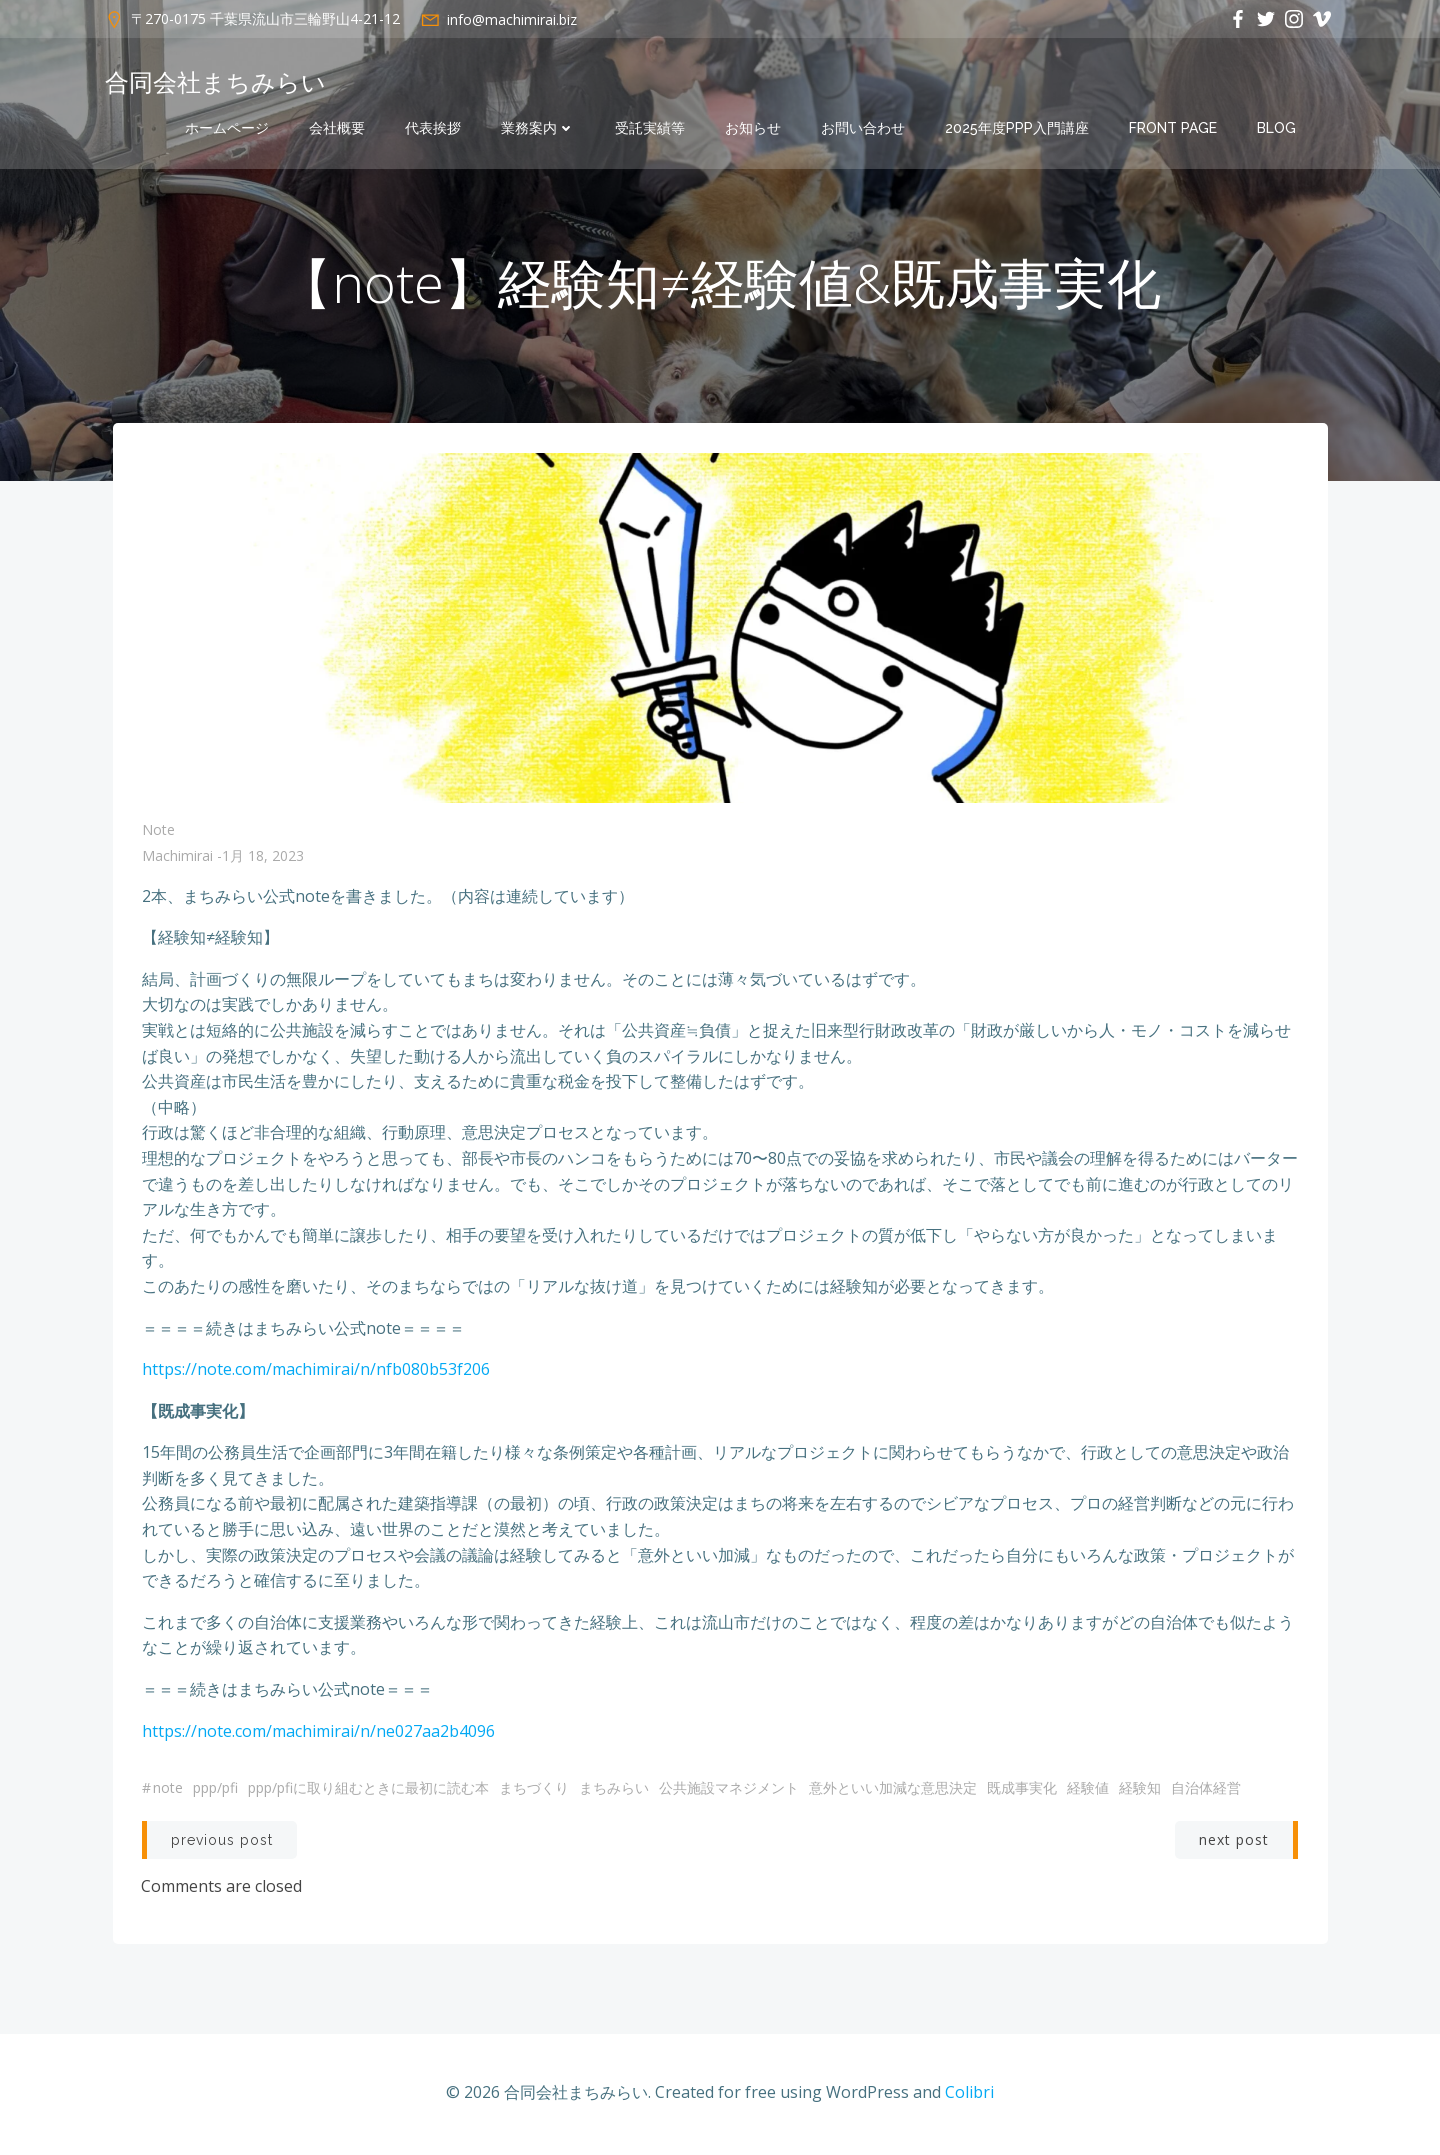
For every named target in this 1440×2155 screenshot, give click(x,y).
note (158, 832)
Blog (1276, 128)
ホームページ (227, 128)
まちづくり (534, 1790)
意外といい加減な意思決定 (893, 1790)
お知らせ (753, 128)
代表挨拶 (433, 128)
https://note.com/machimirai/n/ (259, 1372)
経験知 (1140, 1790)
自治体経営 (1206, 1790)
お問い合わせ (863, 128)
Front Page (1173, 128)
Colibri (969, 2095)
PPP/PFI (215, 1790)
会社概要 (337, 128)
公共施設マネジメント (729, 1790)
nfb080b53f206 (433, 1372)
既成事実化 (1022, 1790)
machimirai (177, 858)
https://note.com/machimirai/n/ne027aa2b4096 (318, 1733)
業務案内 (538, 128)
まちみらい (614, 1790)
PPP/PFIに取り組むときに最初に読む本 (368, 1790)
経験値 (1088, 1790)
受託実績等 (650, 128)
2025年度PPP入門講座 (1017, 128)
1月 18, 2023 (263, 858)
